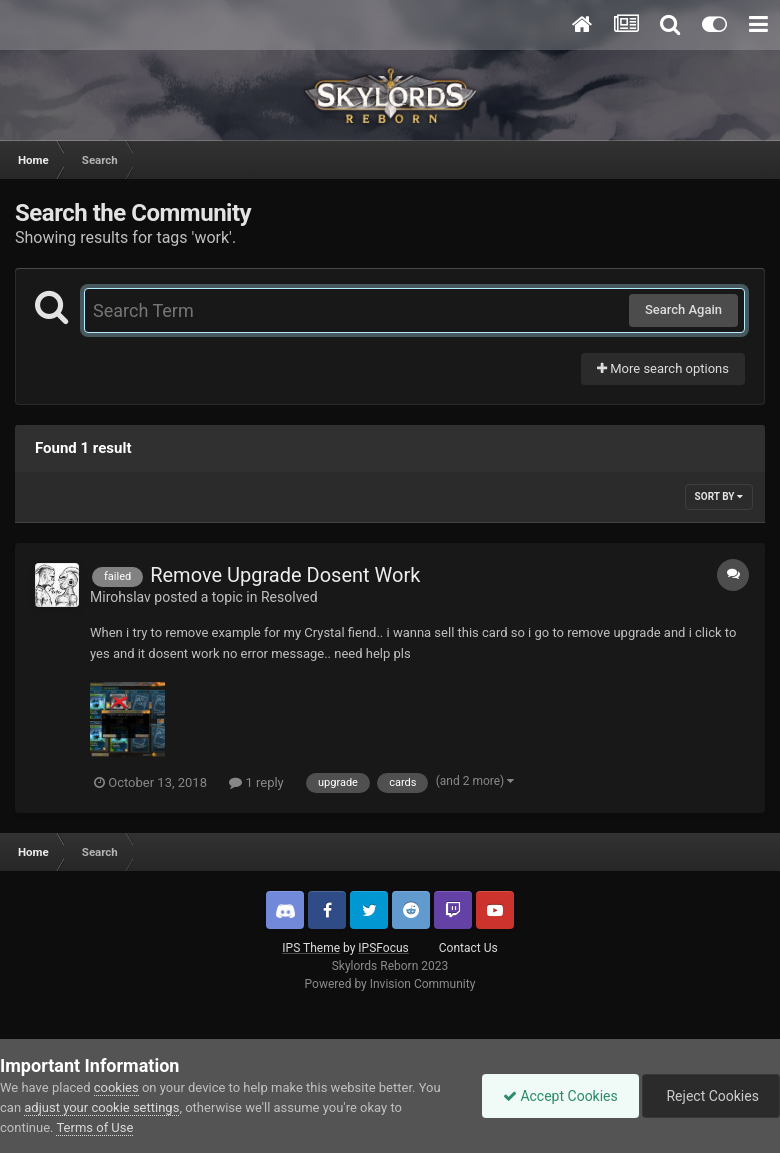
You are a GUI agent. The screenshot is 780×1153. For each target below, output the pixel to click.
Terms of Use (94, 1127)
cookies (116, 1087)
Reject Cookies (711, 1096)
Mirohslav (120, 597)
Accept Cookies (560, 1096)
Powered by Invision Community (390, 984)
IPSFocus (383, 948)
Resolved (289, 597)
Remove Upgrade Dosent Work (285, 575)
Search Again (683, 309)
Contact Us (468, 948)
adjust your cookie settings (101, 1107)
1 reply (256, 782)
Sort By (719, 496)
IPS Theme (311, 948)
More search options (663, 368)
